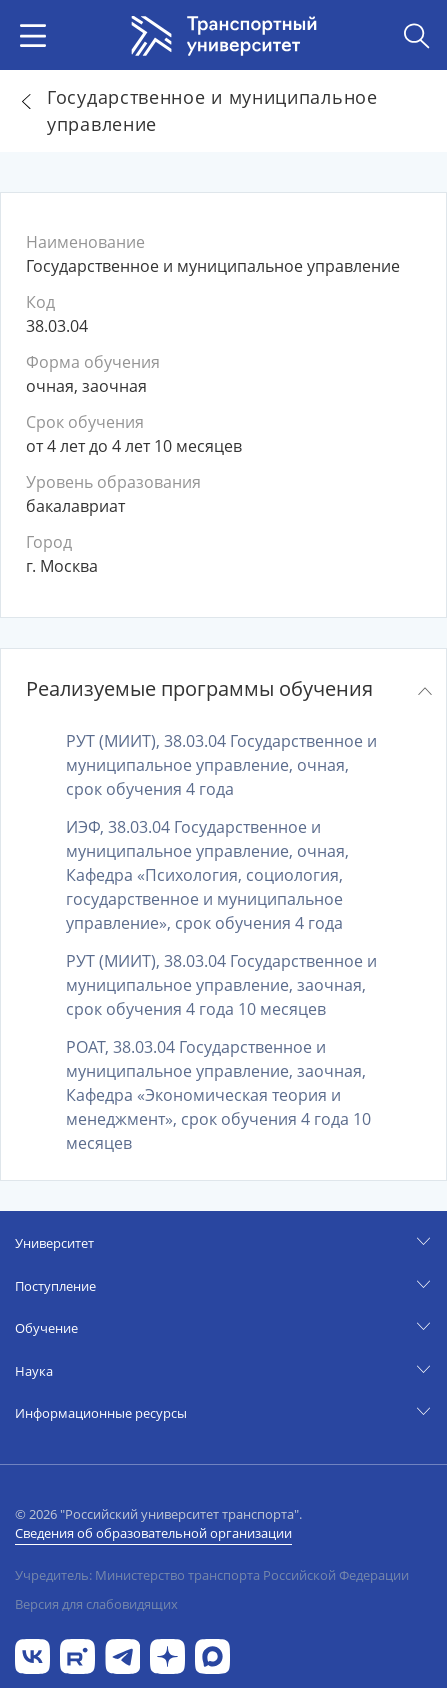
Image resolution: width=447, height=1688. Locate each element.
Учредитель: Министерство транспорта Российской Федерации (212, 1575)
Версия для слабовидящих (96, 1604)
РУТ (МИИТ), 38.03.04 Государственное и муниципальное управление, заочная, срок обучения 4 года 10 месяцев (221, 985)
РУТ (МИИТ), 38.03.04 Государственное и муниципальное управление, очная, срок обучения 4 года (221, 765)
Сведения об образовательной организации (153, 1533)
